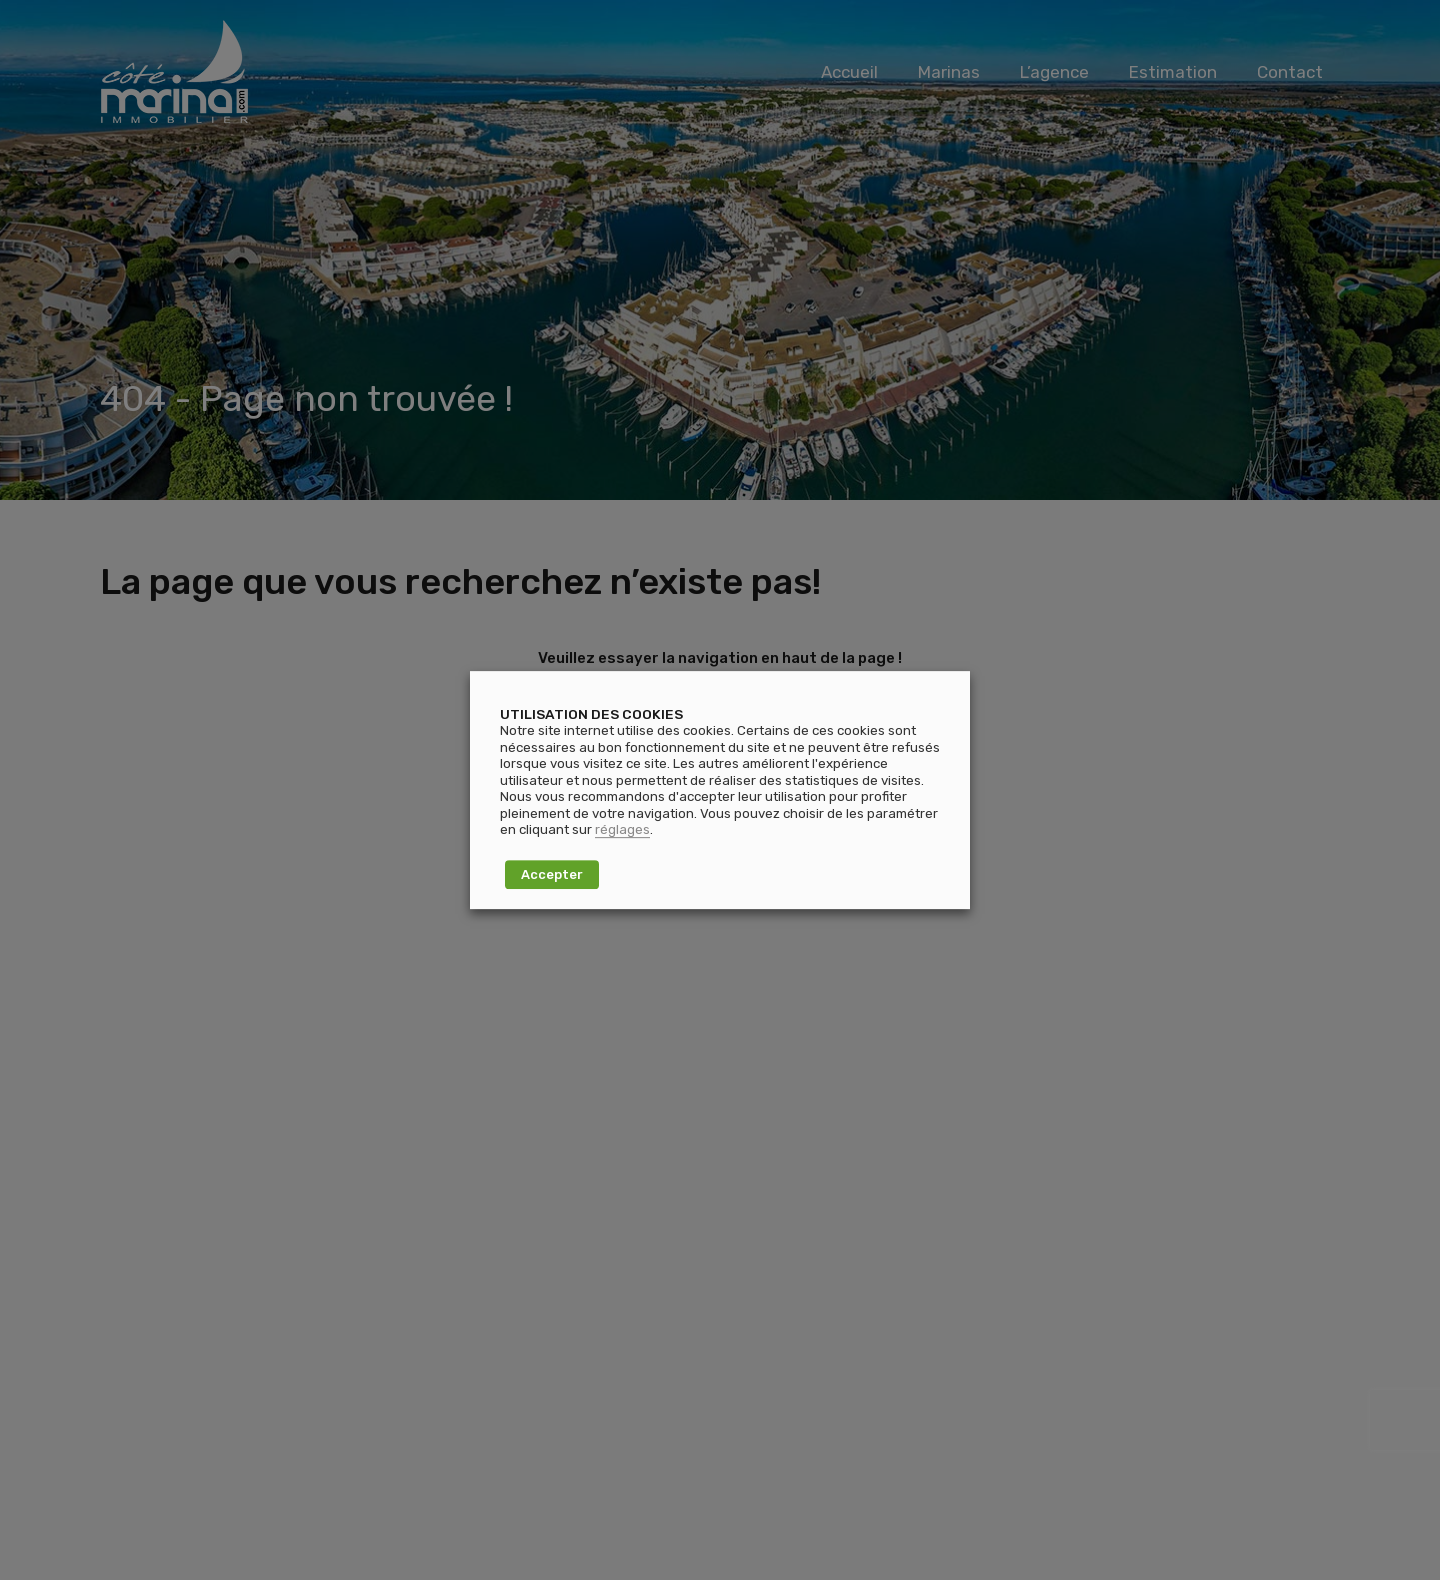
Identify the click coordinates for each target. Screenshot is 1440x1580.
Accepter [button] (552, 874)
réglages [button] (622, 829)
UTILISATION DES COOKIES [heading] (591, 714)
